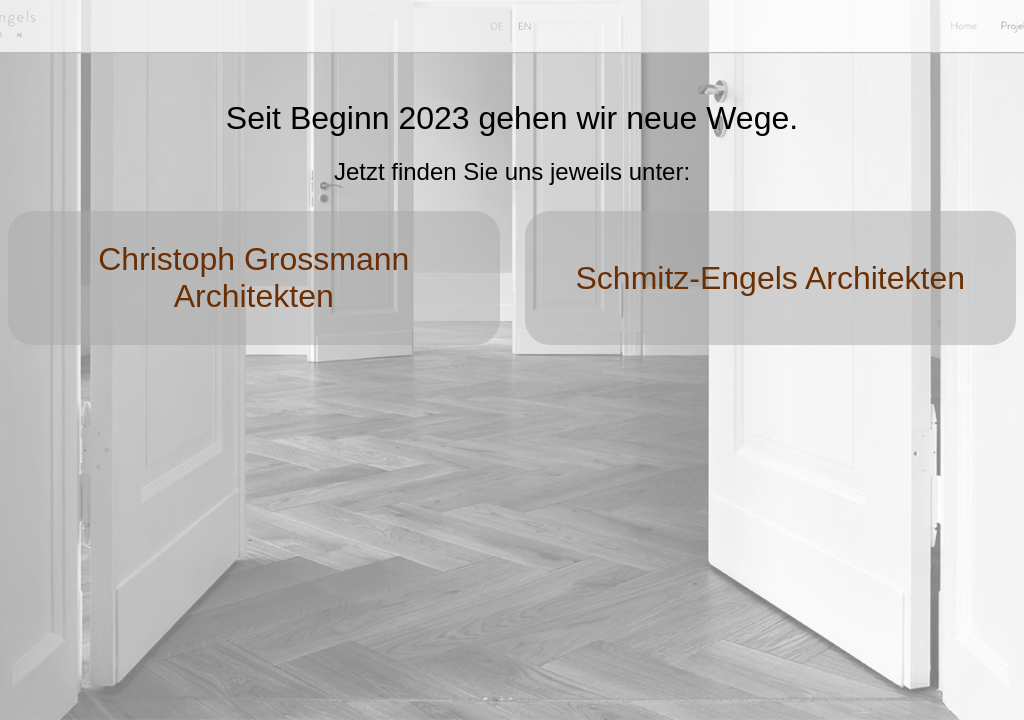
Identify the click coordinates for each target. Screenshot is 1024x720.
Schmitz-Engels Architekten (771, 278)
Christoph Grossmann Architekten (253, 277)
